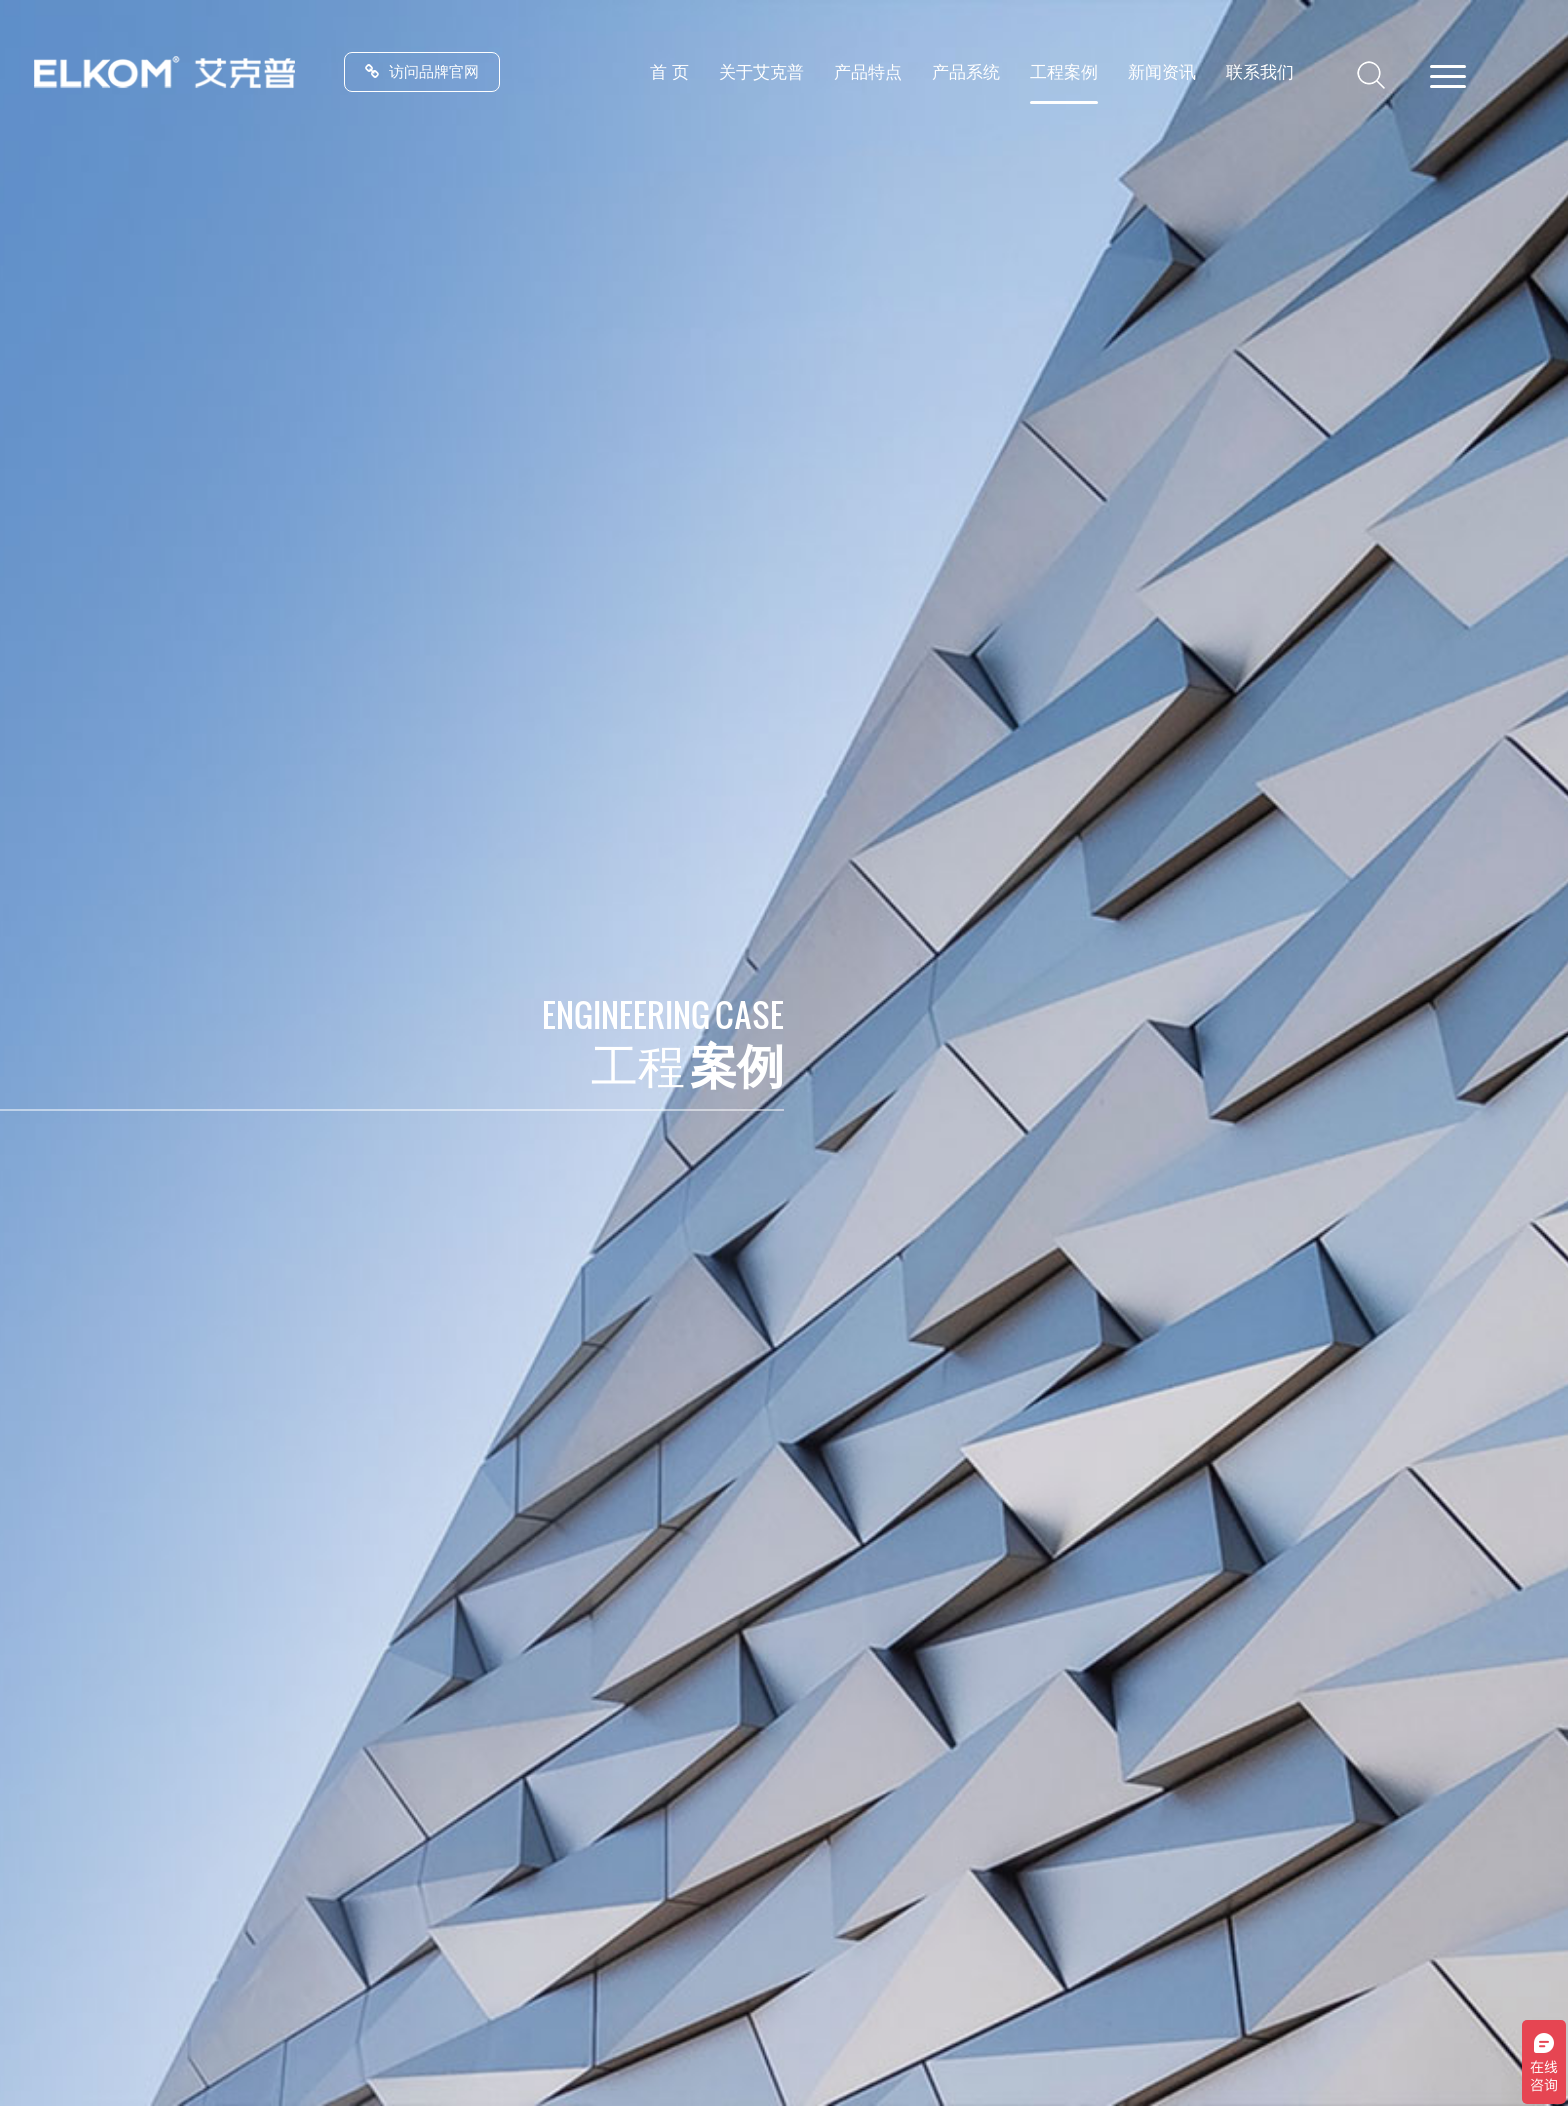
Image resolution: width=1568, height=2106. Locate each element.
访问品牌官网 (422, 71)
